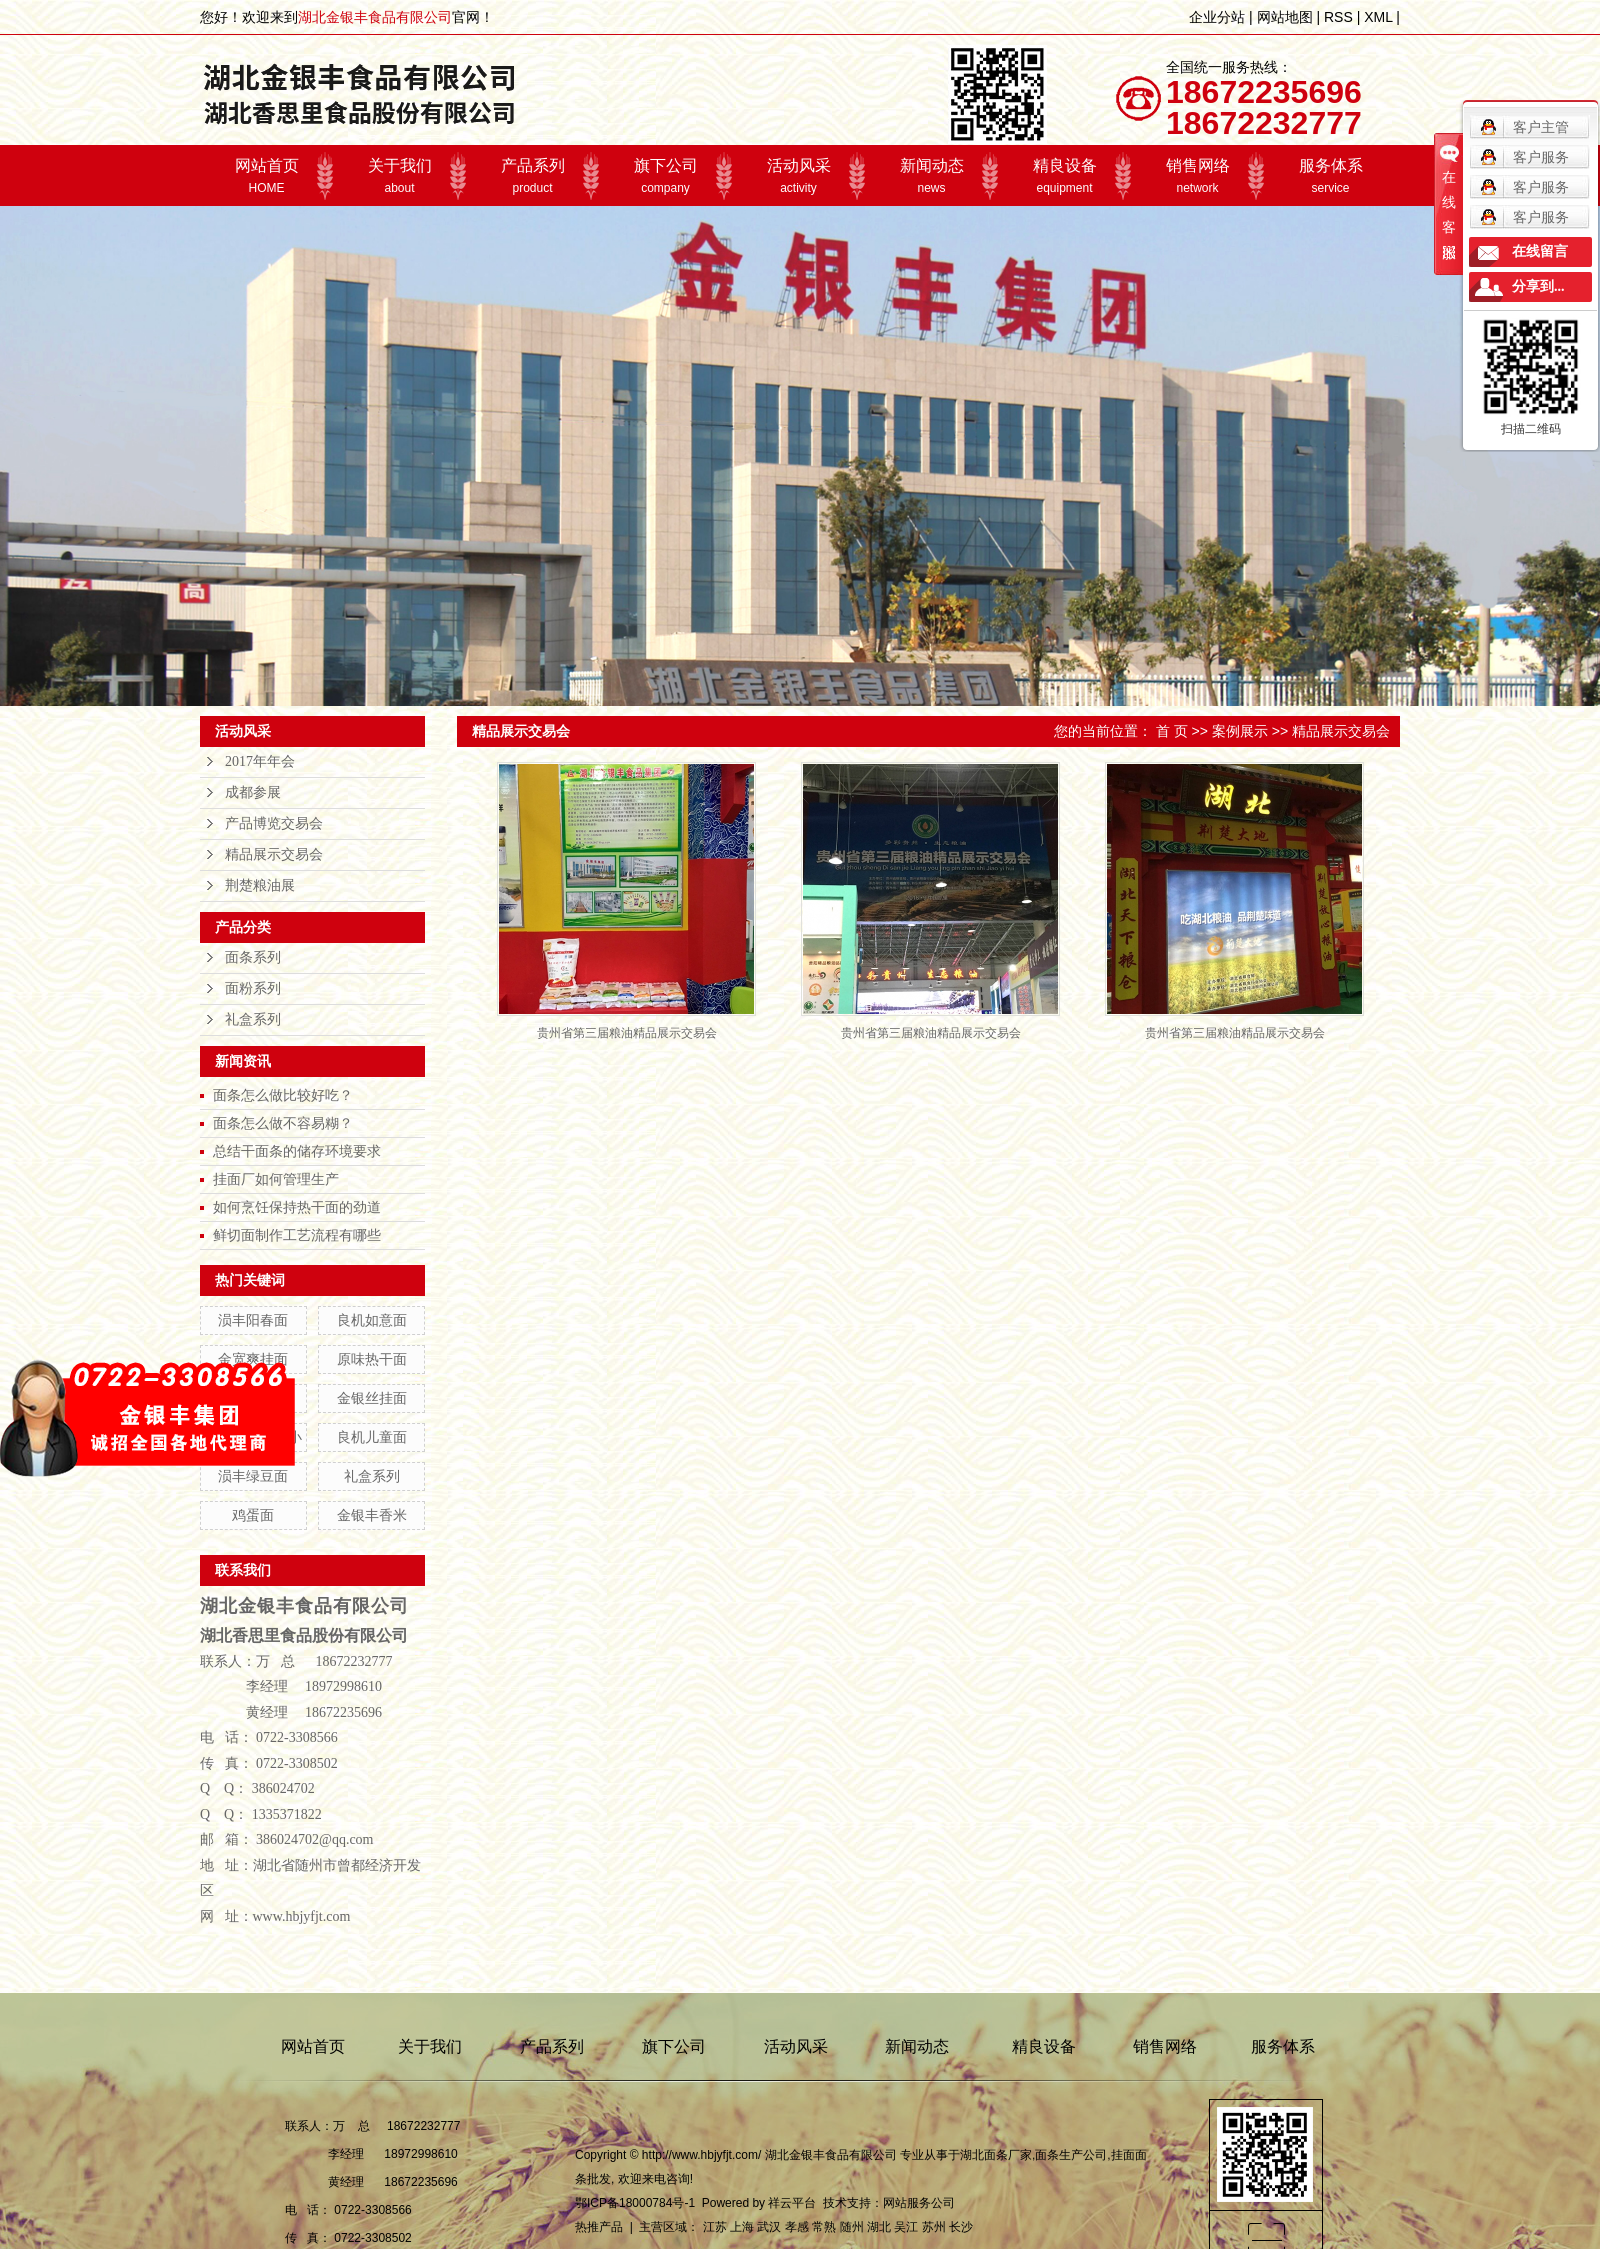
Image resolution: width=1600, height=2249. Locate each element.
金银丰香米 (372, 1515)
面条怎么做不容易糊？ (283, 1123)
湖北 (879, 2227)
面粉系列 (253, 988)
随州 (852, 2227)
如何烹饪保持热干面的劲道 (297, 1207)
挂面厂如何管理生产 (276, 1179)
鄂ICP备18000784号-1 (635, 2203)
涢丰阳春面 (253, 1320)
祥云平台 (792, 2203)
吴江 (906, 2227)
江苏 (715, 2227)
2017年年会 (260, 761)
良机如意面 (372, 1320)
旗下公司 (665, 176)
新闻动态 (931, 176)
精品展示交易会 (274, 854)
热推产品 (599, 2227)
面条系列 (253, 957)
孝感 (797, 2227)
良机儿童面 (372, 1437)
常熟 (824, 2227)
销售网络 (1197, 176)
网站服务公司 (919, 2203)
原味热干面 (372, 1359)
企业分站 (1217, 17)
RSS (1338, 17)
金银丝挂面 (372, 1398)
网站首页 (266, 176)
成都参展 (253, 792)
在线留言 (1540, 251)
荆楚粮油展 (260, 885)
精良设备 (1064, 176)
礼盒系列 (253, 1019)
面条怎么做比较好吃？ (283, 1095)
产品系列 (532, 176)
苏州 (934, 2227)
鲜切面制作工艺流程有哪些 (297, 1235)
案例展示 (1240, 731)
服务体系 (1330, 176)
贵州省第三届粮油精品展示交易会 (627, 1033)
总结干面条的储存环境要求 (297, 1151)
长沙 (961, 2227)
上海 (742, 2227)
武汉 (769, 2227)
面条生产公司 (1071, 2155)
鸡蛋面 (253, 1515)
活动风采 (798, 176)
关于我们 (399, 176)
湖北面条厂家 (996, 2155)
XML (1378, 17)
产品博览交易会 (274, 823)
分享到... (1538, 286)
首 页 (1172, 731)
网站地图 (1285, 17)
